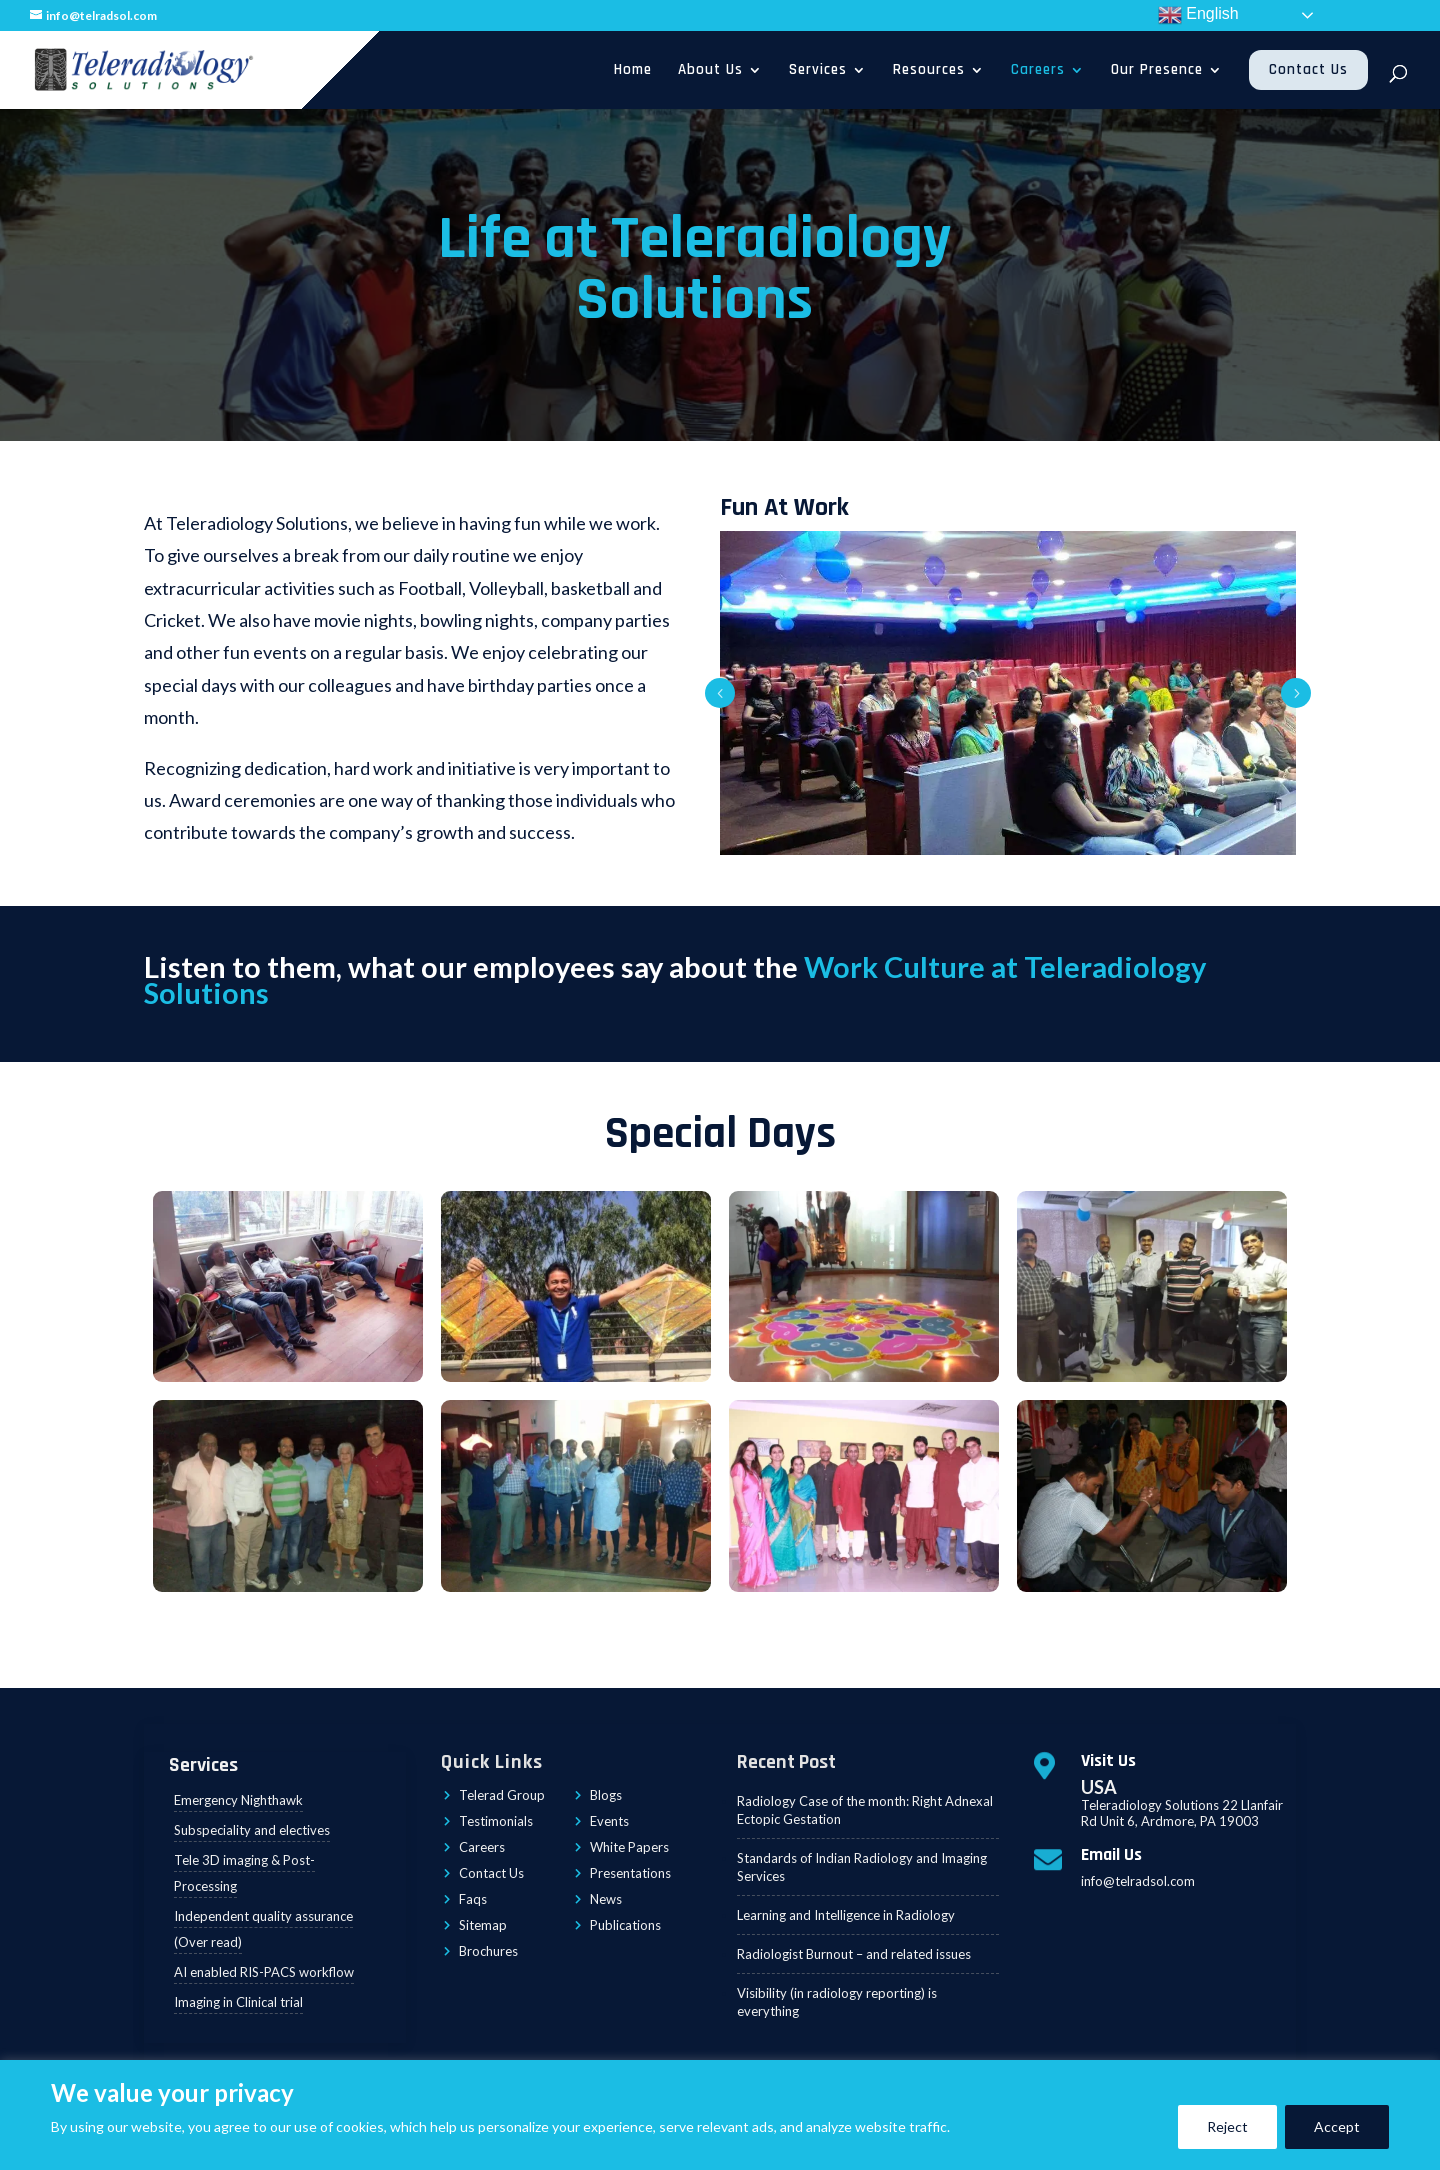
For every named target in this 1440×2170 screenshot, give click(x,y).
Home (633, 70)
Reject (1227, 2126)
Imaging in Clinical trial (238, 2002)
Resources (929, 70)
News (606, 1899)
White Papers (629, 1847)
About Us (710, 70)
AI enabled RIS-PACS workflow (264, 1972)
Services (818, 70)
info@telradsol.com (1138, 1881)
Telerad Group (502, 1795)
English (1198, 15)
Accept (1337, 2126)
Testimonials (496, 1821)
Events (609, 1821)
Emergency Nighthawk (238, 1800)
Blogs (606, 1795)
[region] (720, 2115)
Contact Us (1308, 70)
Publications (625, 1925)
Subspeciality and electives (252, 1830)
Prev (720, 693)
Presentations (630, 1873)
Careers (1038, 70)
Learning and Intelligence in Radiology (846, 1915)
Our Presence (1157, 70)
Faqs (473, 1899)
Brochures (488, 1951)
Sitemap (483, 1925)
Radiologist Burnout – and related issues (854, 1954)
